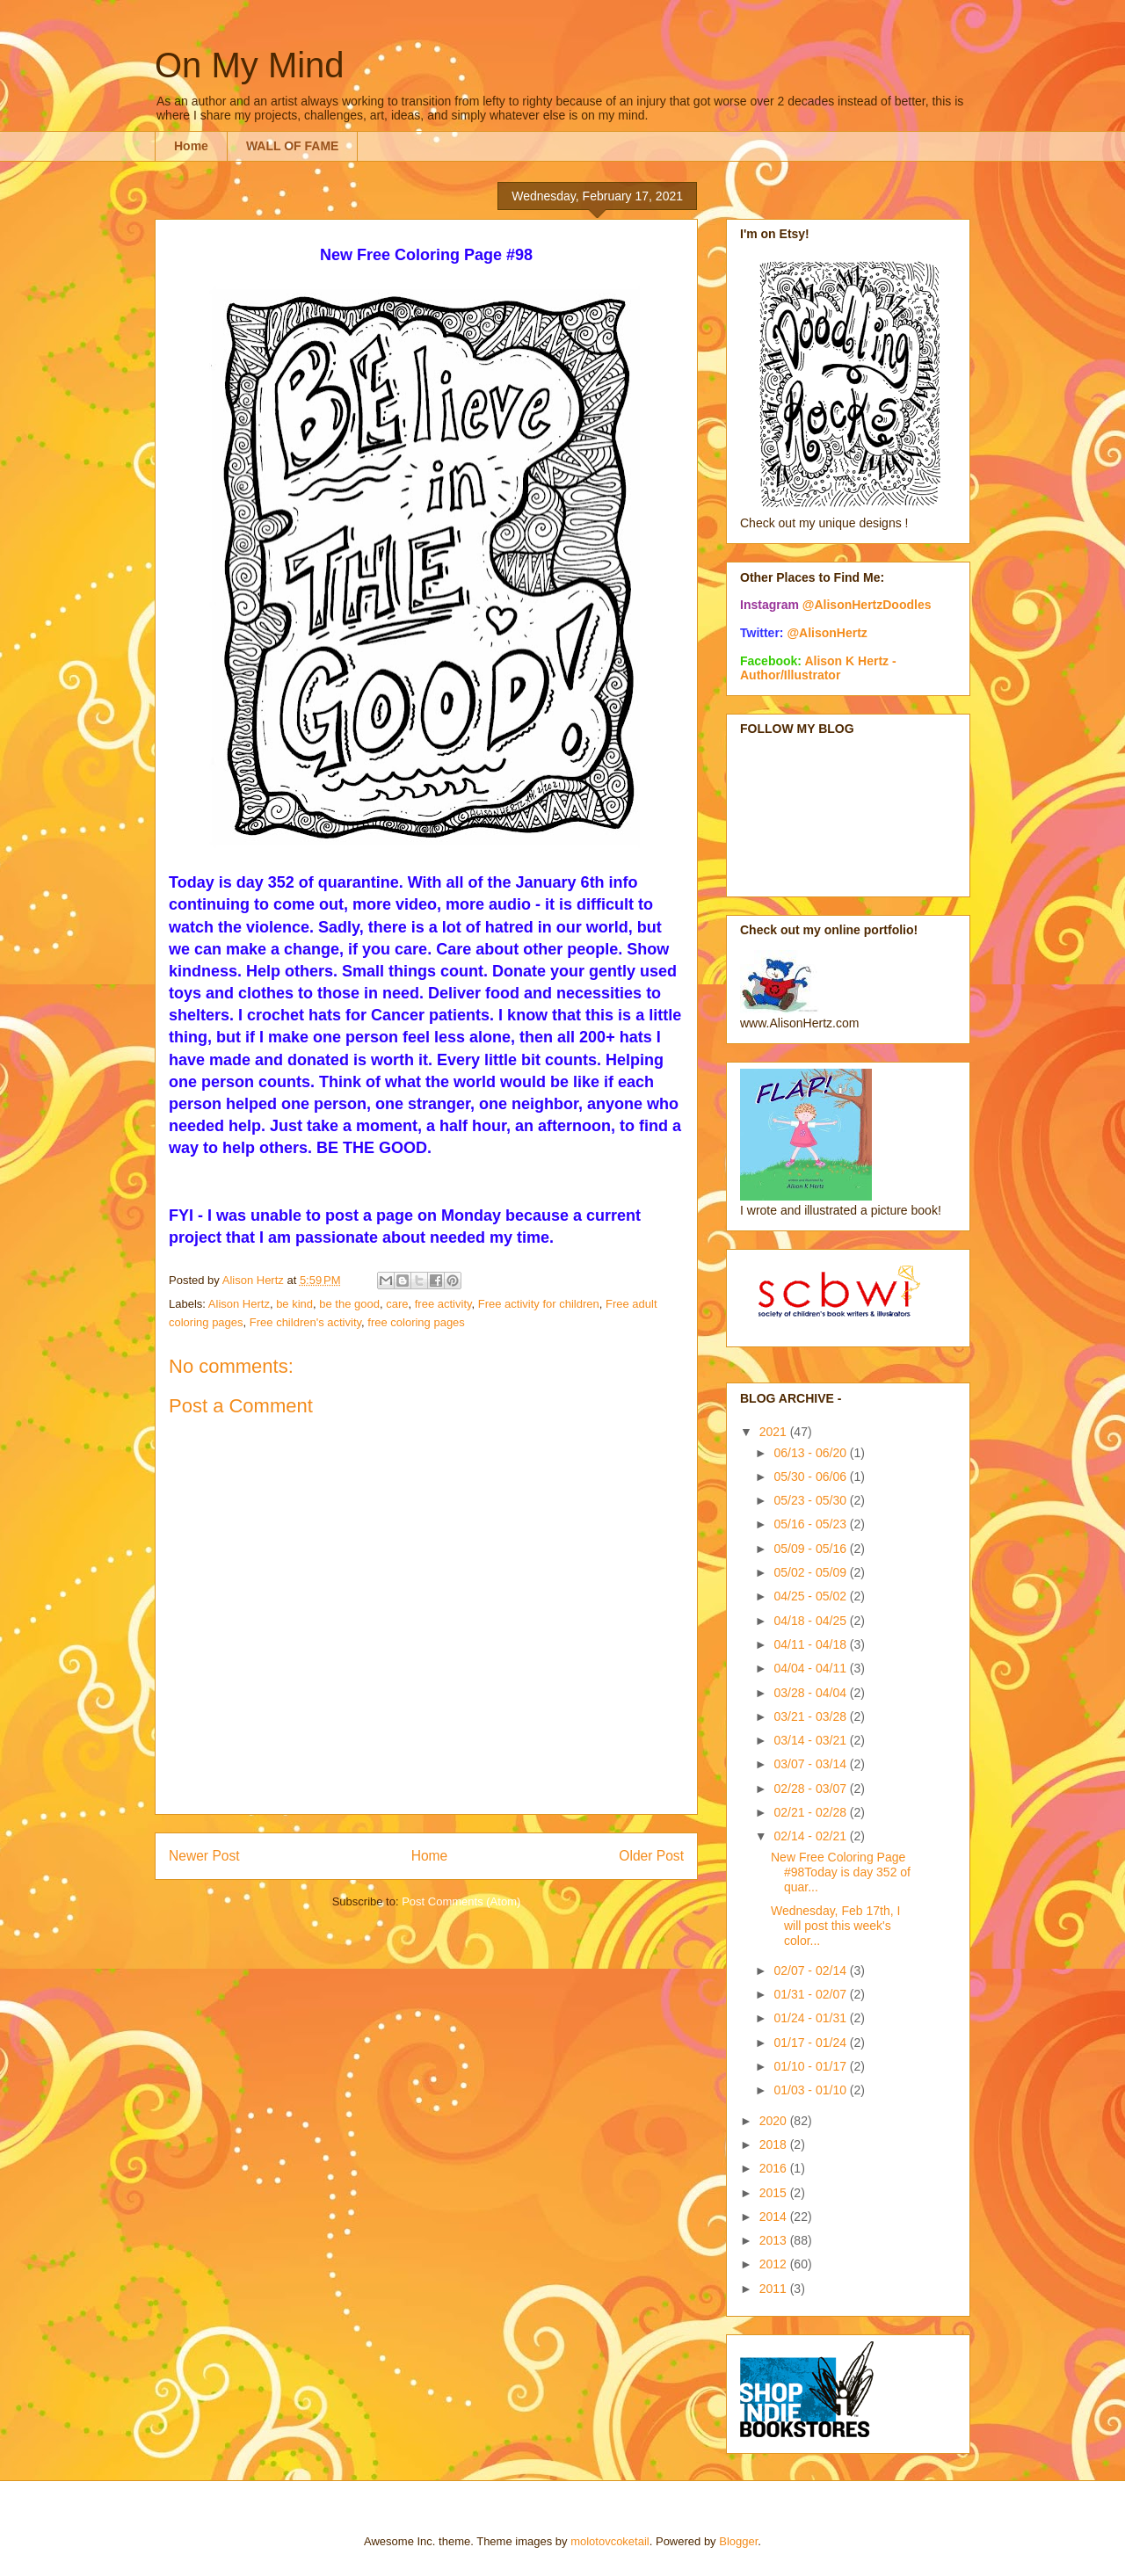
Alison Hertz (239, 1303)
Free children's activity (305, 1322)
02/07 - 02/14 (811, 1970)
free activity (443, 1303)
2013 (774, 2240)
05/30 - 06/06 (811, 1476)
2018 (774, 2144)
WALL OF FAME (292, 146)
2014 (774, 2217)
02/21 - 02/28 (811, 1812)
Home (191, 146)
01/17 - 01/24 (811, 2042)
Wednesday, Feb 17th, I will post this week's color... (835, 1926)
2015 (774, 2193)
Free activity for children (538, 1303)
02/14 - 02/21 (811, 1836)
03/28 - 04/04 (811, 1693)
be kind (294, 1303)
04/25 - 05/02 (811, 1596)
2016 (774, 2168)
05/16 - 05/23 (811, 1524)
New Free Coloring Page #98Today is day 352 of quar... (841, 1872)
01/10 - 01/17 (811, 2066)
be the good (349, 1303)
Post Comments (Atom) (461, 1901)
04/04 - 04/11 (811, 1668)
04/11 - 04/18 (811, 1644)
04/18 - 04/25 (811, 1621)
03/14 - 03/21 (811, 1740)
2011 (774, 2289)
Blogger (738, 2541)
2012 (774, 2264)
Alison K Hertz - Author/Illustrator (818, 668)
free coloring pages (416, 1322)
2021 (774, 1432)
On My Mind (250, 65)
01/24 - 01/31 (811, 2018)
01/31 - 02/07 (811, 1994)
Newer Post (204, 1855)
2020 (774, 2121)
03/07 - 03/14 (811, 1764)
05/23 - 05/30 (811, 1500)
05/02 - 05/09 (811, 1572)
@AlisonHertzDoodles (867, 605)
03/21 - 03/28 (811, 1716)
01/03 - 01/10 (811, 2090)
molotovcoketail (610, 2541)
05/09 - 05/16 (811, 1549)
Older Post (651, 1855)
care (397, 1303)
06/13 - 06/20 (811, 1453)
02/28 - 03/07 (811, 1788)
